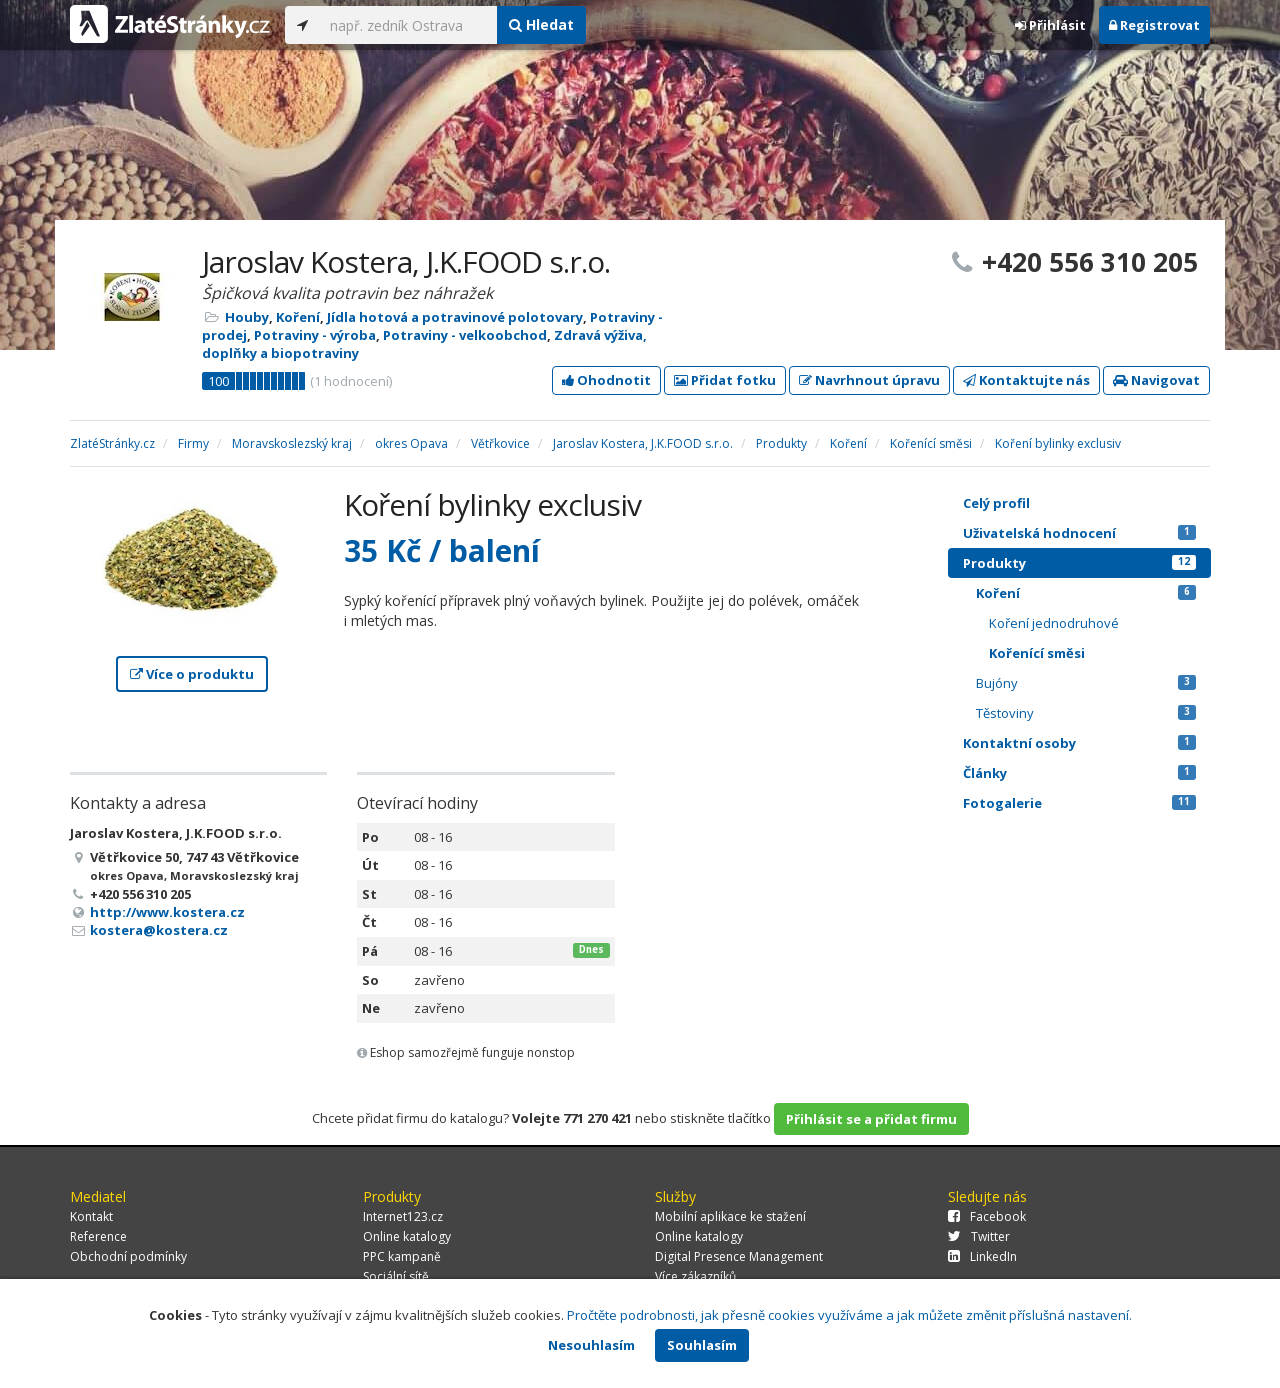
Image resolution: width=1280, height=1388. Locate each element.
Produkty (1079, 563)
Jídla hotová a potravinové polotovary (455, 317)
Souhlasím (702, 1345)
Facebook (987, 1216)
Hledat (541, 24)
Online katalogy (407, 1236)
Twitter (979, 1236)
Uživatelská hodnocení (1079, 533)
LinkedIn (982, 1256)
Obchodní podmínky (128, 1256)
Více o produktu (192, 674)
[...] (408, 25)
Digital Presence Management (739, 1256)
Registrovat (1154, 25)
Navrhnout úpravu (869, 380)
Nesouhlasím (591, 1345)
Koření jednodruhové (1054, 623)
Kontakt (91, 1216)
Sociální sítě (396, 1276)
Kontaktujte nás (1026, 380)
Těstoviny (1086, 713)
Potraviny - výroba (315, 335)
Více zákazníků (695, 1276)
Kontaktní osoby (1079, 743)
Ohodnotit (606, 380)
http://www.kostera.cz (167, 912)
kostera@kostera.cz (159, 930)
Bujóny (1086, 683)
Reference (98, 1236)
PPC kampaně (402, 1256)
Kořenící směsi (1037, 653)
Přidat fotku (725, 380)
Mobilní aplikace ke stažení (730, 1216)
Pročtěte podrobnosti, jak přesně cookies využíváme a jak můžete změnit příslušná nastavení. (849, 1315)
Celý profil (996, 503)
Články (1079, 773)
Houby (247, 317)
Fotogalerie (1079, 803)
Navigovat (1156, 380)
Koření (298, 317)
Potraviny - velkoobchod (465, 335)
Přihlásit (1050, 25)
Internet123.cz (403, 1216)
